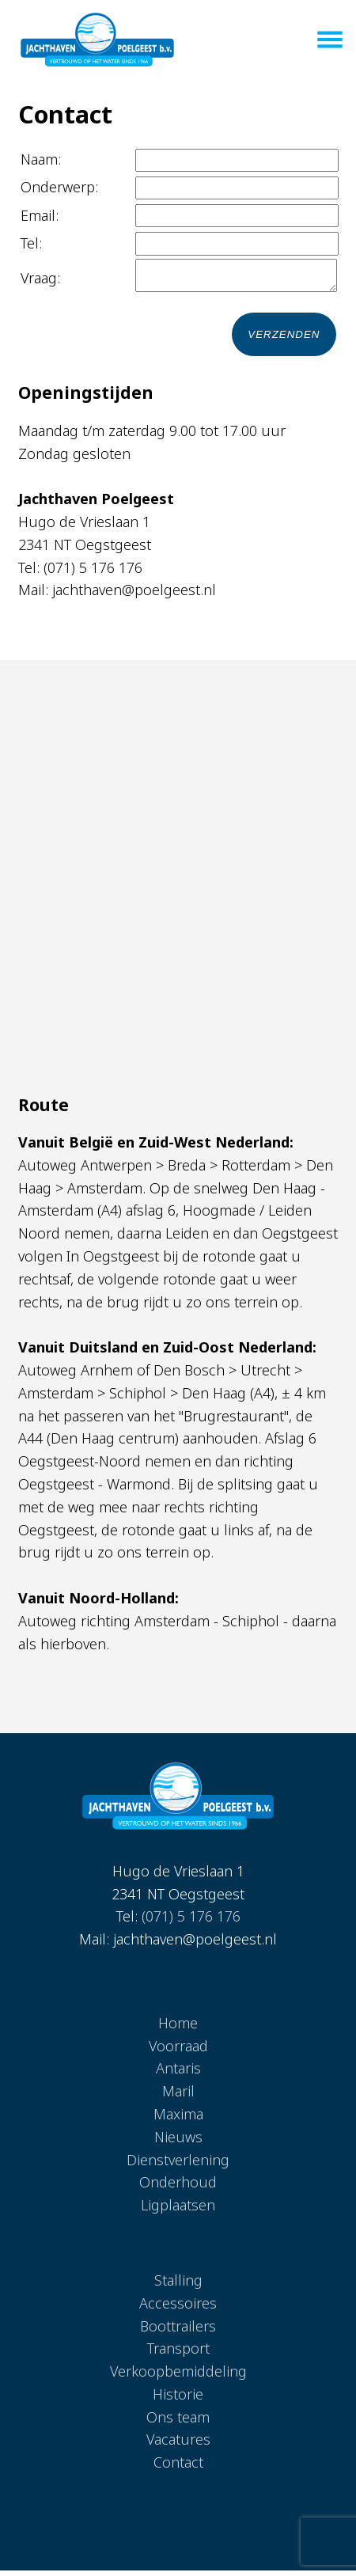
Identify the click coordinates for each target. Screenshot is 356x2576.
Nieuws (178, 2142)
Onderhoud (178, 2187)
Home (178, 2028)
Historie (178, 2399)
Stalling (178, 2285)
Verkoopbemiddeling (178, 2376)
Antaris (178, 2073)
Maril (178, 2096)
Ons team (178, 2422)
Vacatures (178, 2445)
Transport (178, 2353)
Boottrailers (178, 2331)
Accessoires (178, 2308)
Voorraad (178, 2051)
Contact (178, 2467)
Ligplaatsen (178, 2210)
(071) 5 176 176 (191, 1921)
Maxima (178, 2119)
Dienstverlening (178, 2165)
